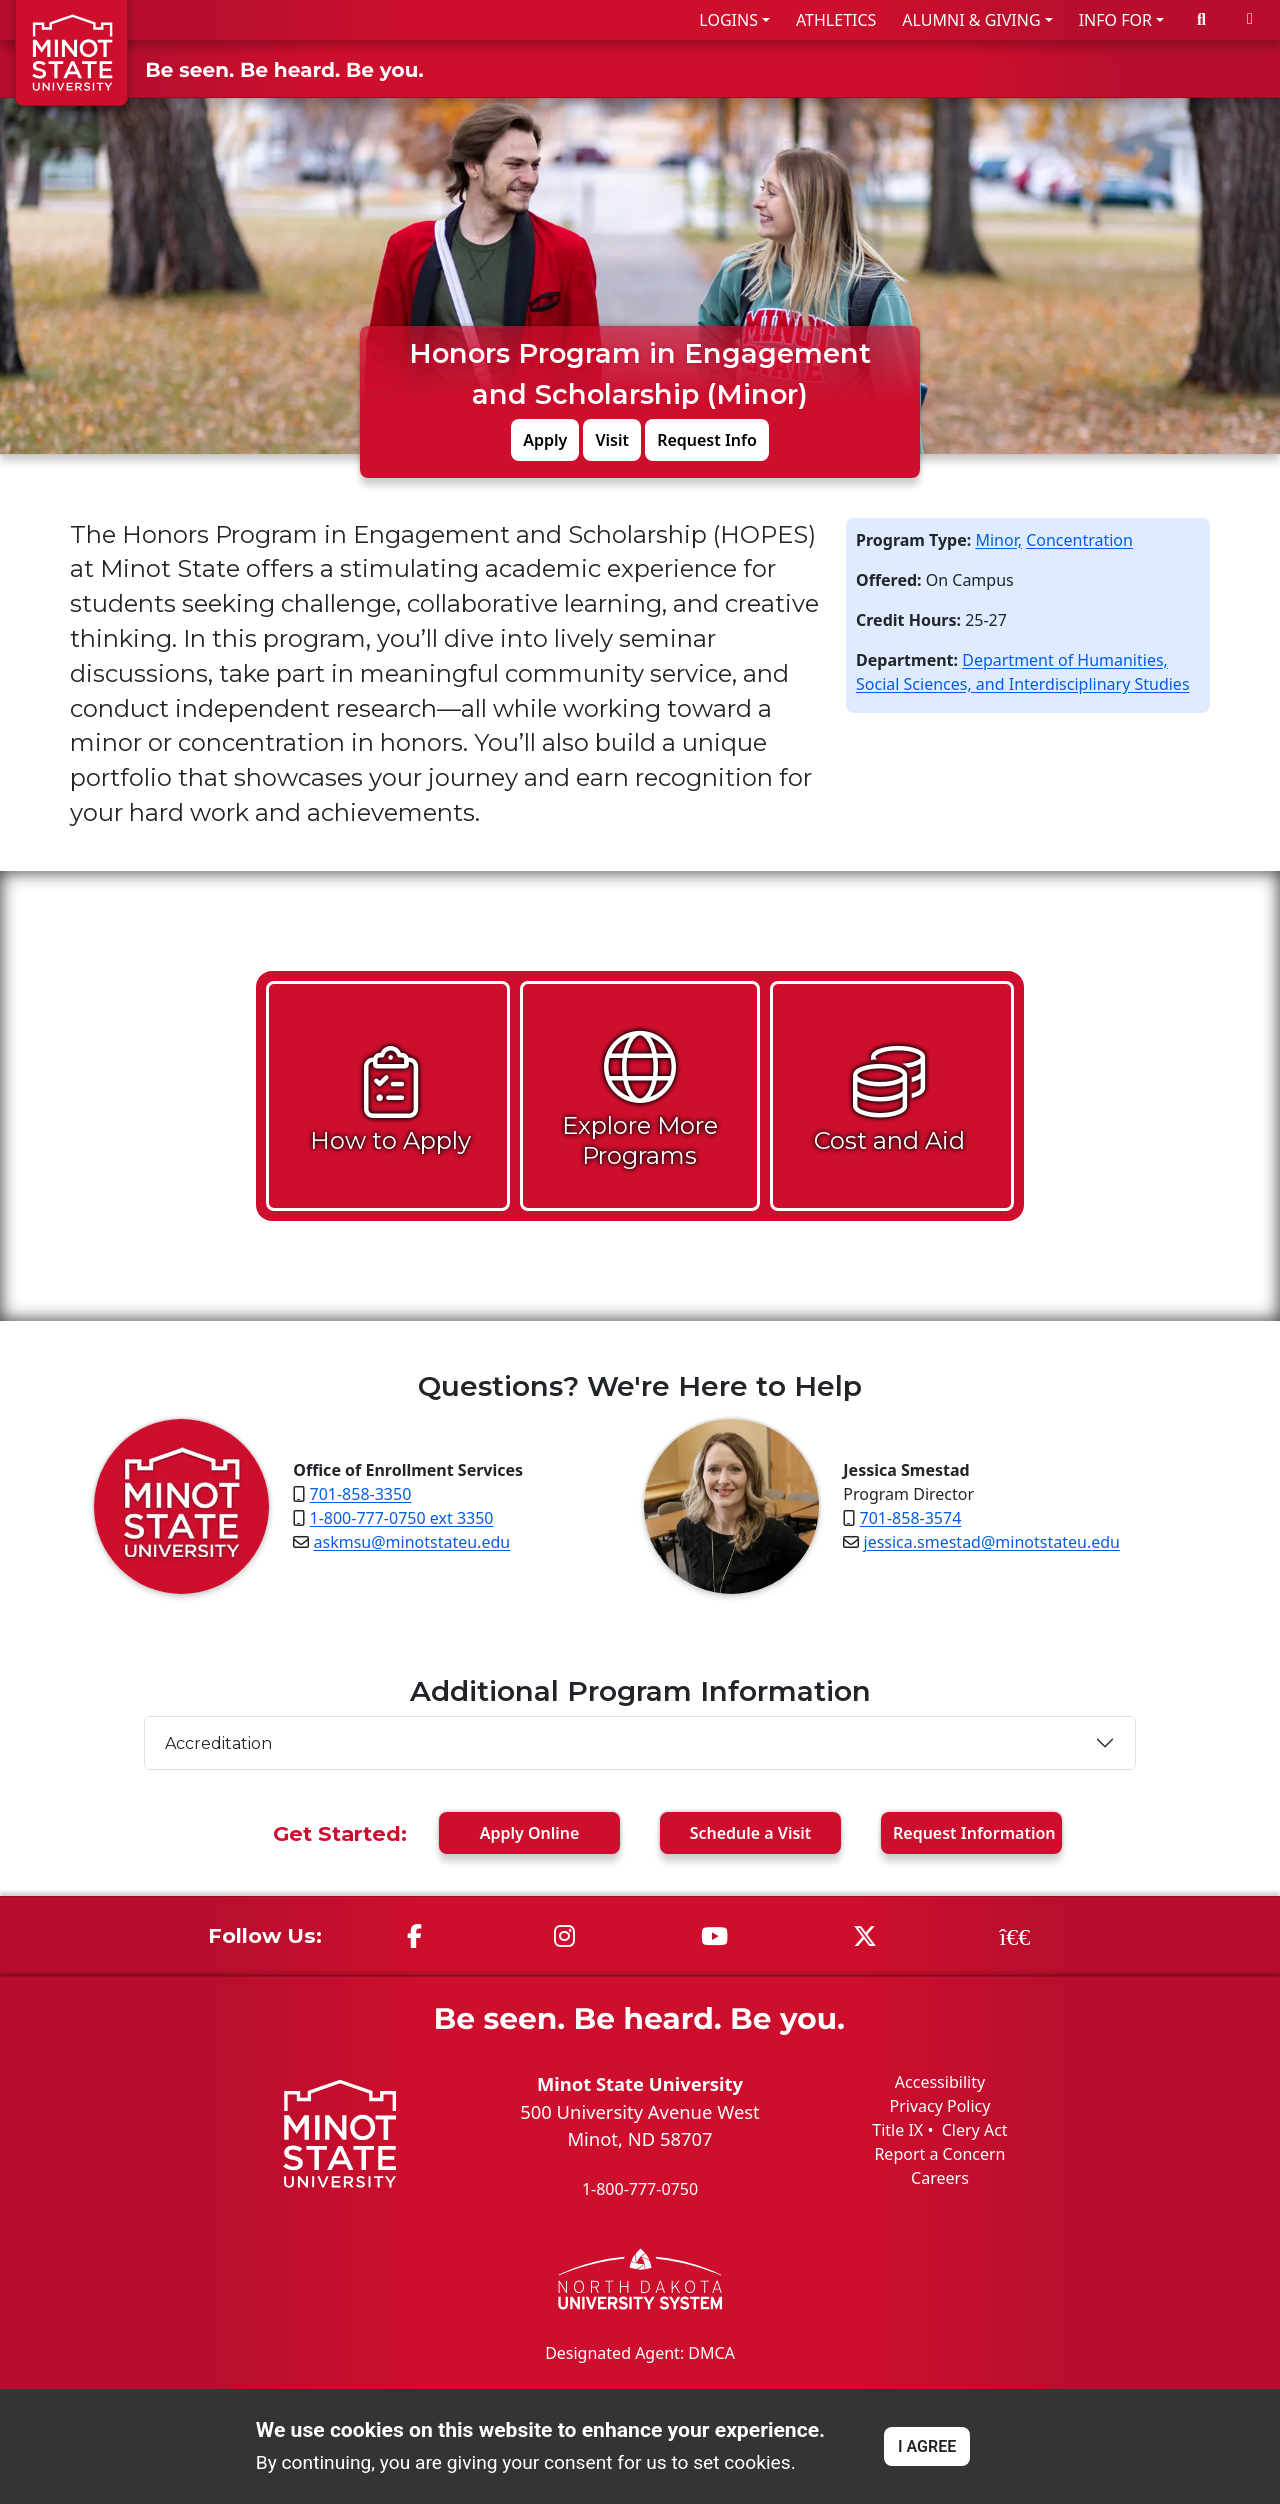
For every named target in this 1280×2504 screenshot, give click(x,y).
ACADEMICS (927, 68)
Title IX (897, 2130)
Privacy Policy (939, 2106)
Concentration (1079, 539)
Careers (940, 2178)
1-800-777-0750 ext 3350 (402, 1518)
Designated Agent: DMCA (640, 2352)
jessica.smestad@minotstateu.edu (992, 1542)
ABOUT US (1211, 68)
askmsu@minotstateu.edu (412, 1542)
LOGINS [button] (728, 20)
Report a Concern (939, 2154)
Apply (545, 439)
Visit (612, 439)
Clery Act (975, 2130)
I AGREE (927, 2446)
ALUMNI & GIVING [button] (971, 20)
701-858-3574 (911, 1518)
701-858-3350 (361, 1494)
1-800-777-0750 (640, 2189)
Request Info (707, 439)
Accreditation (218, 1742)
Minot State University (640, 2083)
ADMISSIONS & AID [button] (743, 68)
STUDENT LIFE (1072, 68)
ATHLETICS (836, 20)
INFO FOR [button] (1115, 20)
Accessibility (940, 2082)
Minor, (998, 539)
